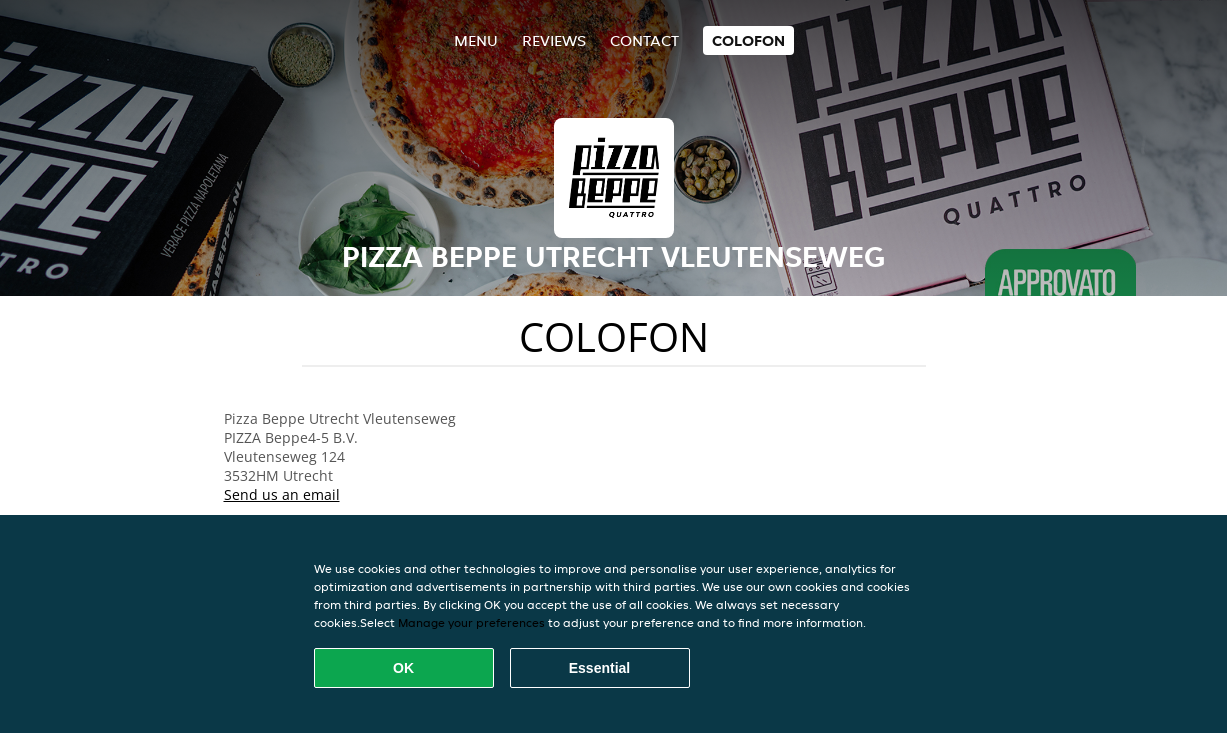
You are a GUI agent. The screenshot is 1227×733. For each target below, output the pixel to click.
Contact (644, 40)
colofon (748, 40)
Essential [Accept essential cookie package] (599, 668)
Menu (476, 40)
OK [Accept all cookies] (403, 668)
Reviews (554, 40)
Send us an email (282, 494)
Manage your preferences (471, 622)
